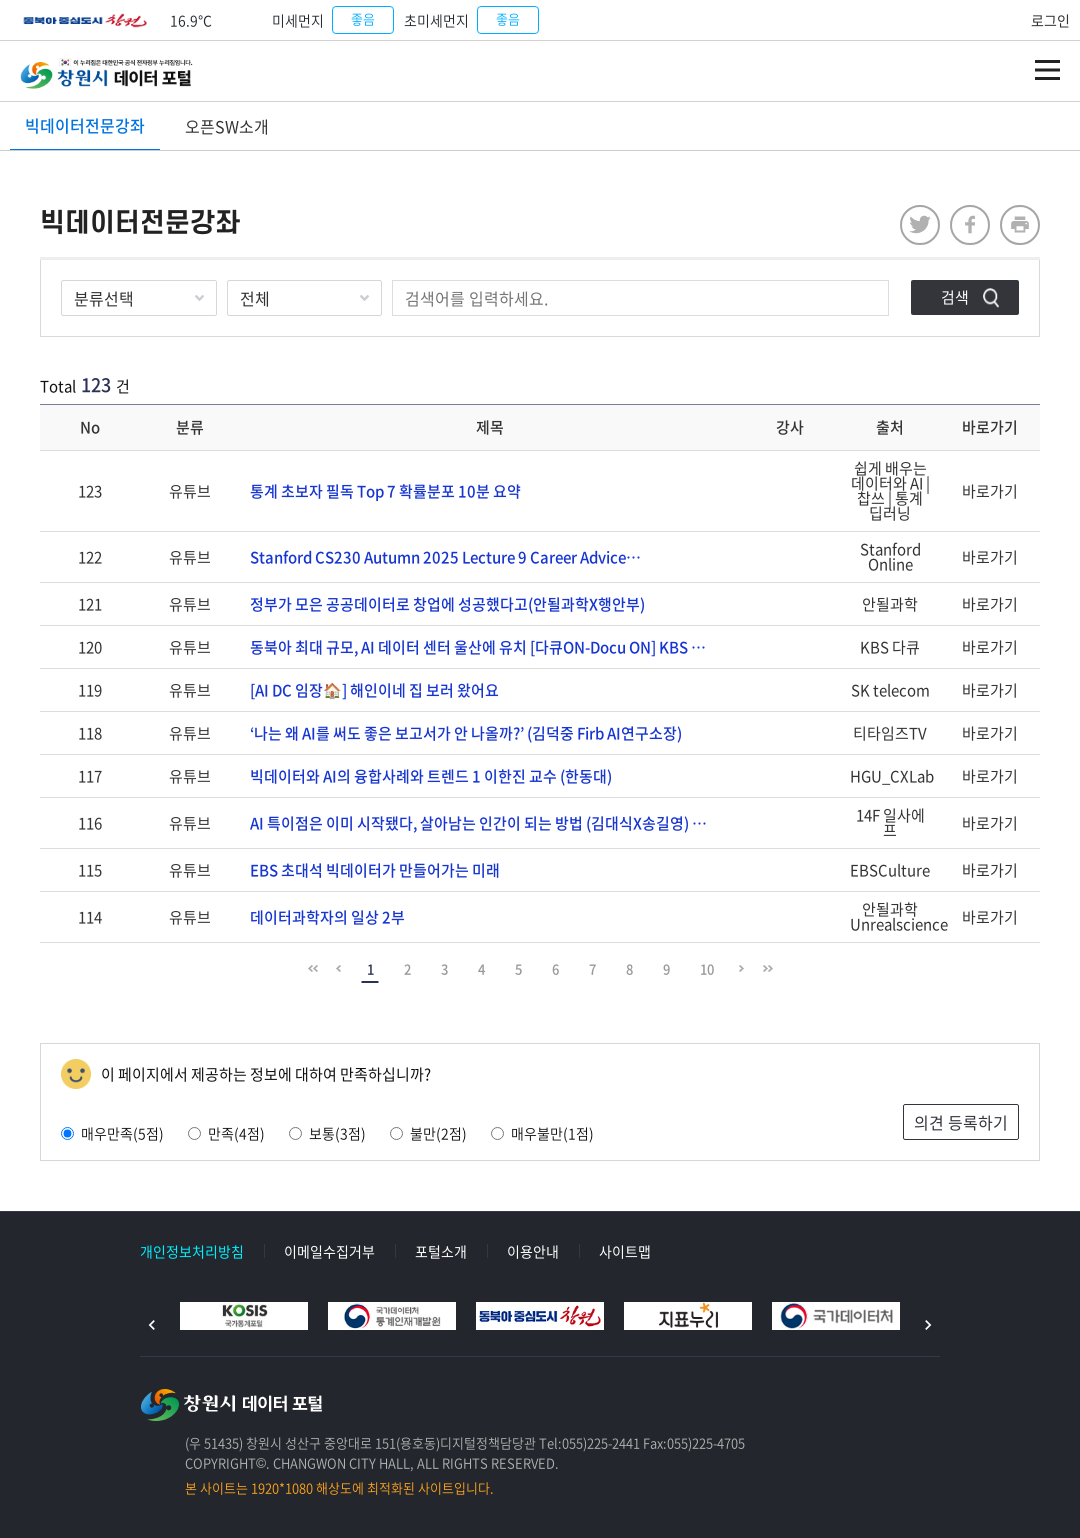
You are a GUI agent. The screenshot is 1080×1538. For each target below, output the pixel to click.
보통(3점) (327, 1133)
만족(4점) (226, 1133)
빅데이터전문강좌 (85, 125)
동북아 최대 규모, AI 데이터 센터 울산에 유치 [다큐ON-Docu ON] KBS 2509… (490, 647)
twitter (920, 225)
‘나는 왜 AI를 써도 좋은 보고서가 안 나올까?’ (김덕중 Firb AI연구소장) (466, 733)
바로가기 (990, 491)
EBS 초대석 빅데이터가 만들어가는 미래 (375, 870)
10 (707, 968)
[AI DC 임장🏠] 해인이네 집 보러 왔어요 (374, 690)
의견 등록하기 (961, 1122)
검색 (955, 297)
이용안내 (533, 1251)
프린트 (1020, 225)
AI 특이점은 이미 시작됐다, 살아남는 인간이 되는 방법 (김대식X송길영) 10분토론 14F (490, 823)
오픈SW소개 (227, 126)
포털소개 (441, 1251)
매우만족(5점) (112, 1133)
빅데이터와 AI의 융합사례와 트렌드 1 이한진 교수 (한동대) (431, 776)
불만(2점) (428, 1133)
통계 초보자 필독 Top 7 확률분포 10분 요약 (385, 491)
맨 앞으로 (313, 969)
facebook (970, 225)
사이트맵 (625, 1251)
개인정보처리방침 (192, 1251)
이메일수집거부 (329, 1251)
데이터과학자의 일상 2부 (327, 917)
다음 (928, 1325)
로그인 (1050, 20)
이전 (152, 1325)
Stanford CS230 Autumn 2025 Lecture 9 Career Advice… (445, 557)
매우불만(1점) (542, 1133)
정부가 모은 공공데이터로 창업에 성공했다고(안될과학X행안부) (447, 604)
